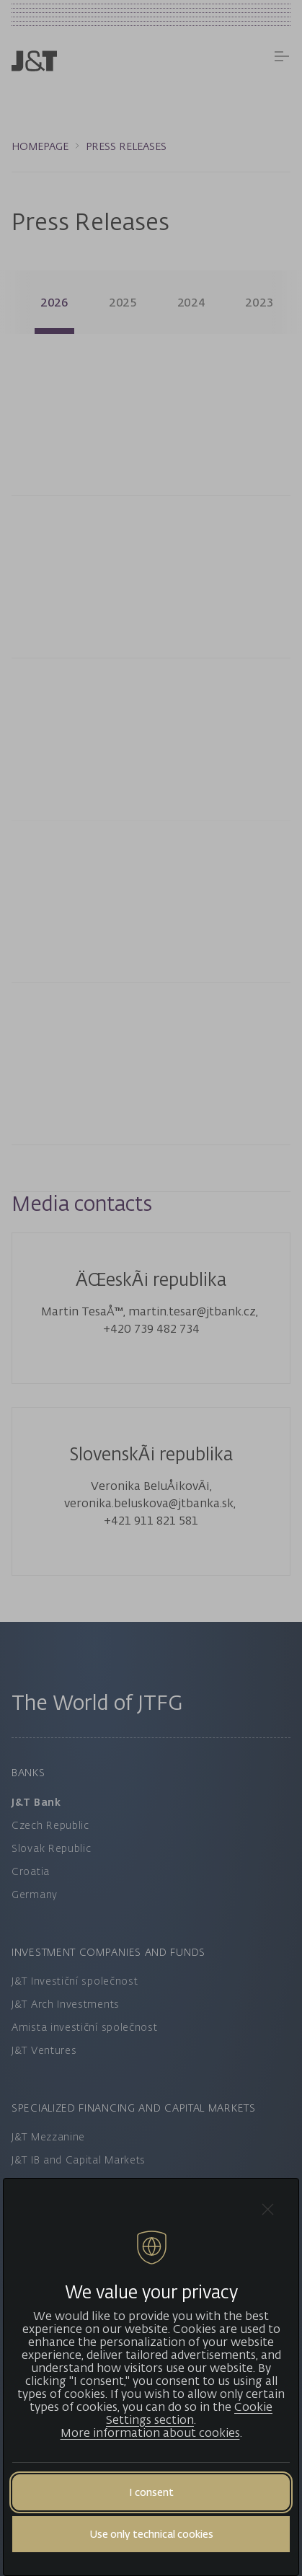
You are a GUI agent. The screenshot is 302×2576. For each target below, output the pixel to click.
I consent (151, 2492)
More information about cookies (150, 2432)
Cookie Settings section (189, 2413)
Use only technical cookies (151, 2534)
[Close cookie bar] (267, 2209)
